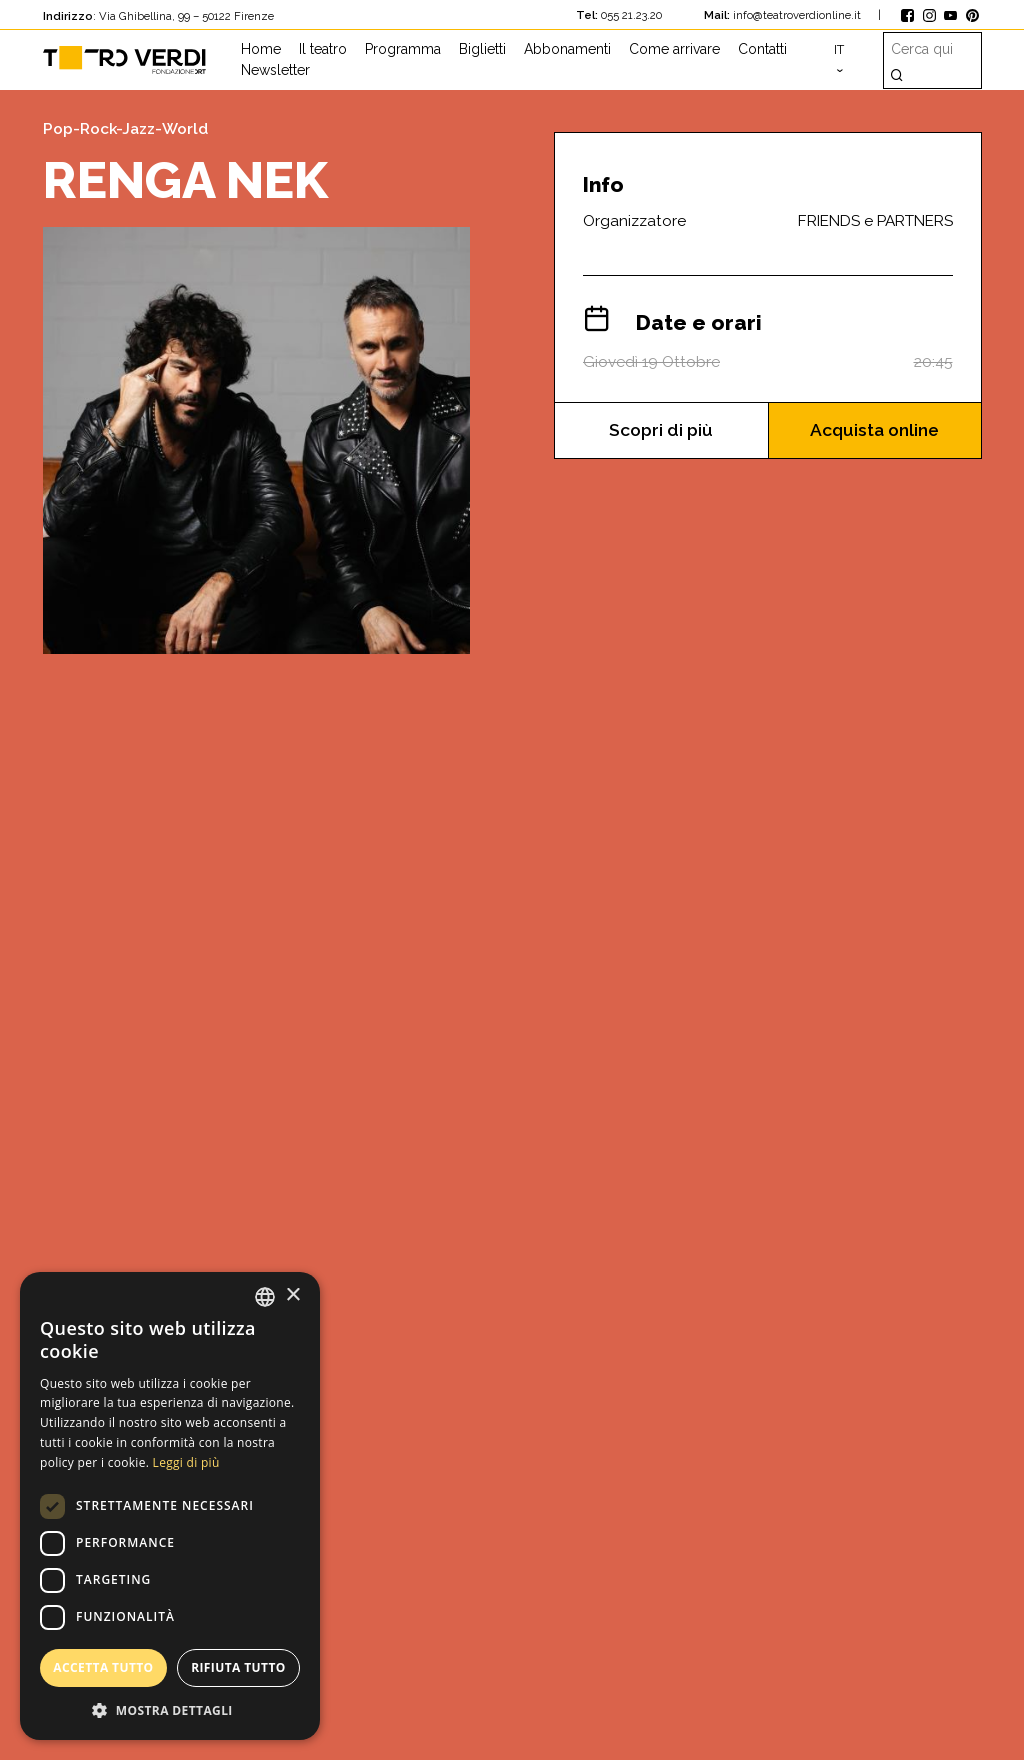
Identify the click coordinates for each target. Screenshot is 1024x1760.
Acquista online (875, 430)
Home (261, 49)
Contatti (762, 49)
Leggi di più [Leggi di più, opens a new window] (186, 1462)
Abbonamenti (567, 49)
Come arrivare (674, 49)
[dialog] (170, 1506)
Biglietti (482, 49)
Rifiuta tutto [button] (238, 1667)
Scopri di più (661, 430)
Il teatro (323, 49)
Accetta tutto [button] (103, 1667)
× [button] (292, 1295)
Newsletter (275, 70)
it (839, 49)
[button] (170, 1710)
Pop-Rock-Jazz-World (125, 129)
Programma (403, 49)
